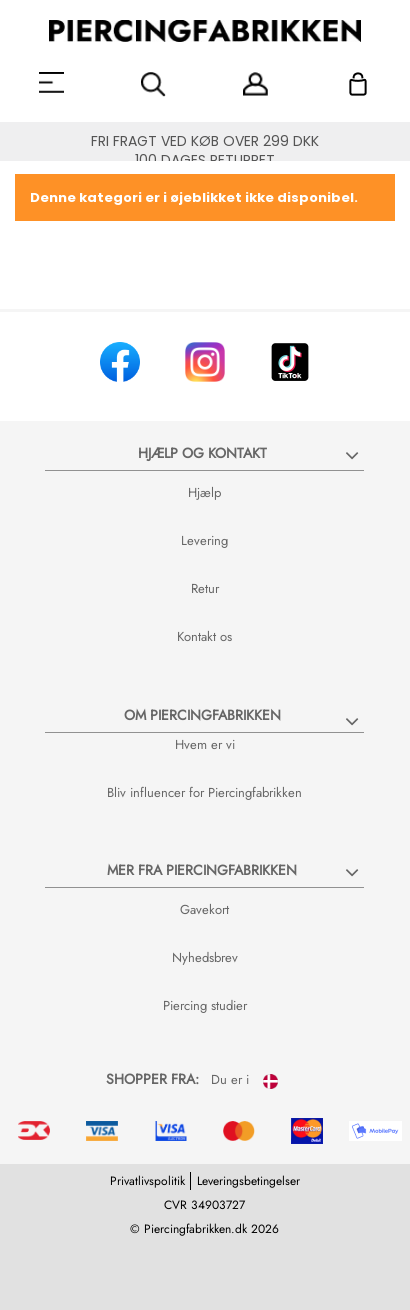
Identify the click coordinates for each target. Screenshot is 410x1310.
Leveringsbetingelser (248, 1181)
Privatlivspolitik (147, 1181)
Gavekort (204, 909)
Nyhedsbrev (205, 957)
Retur (205, 588)
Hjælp (204, 492)
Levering (204, 540)
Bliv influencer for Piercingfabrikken (204, 792)
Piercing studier (205, 1005)
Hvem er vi (205, 744)
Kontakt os (204, 636)
